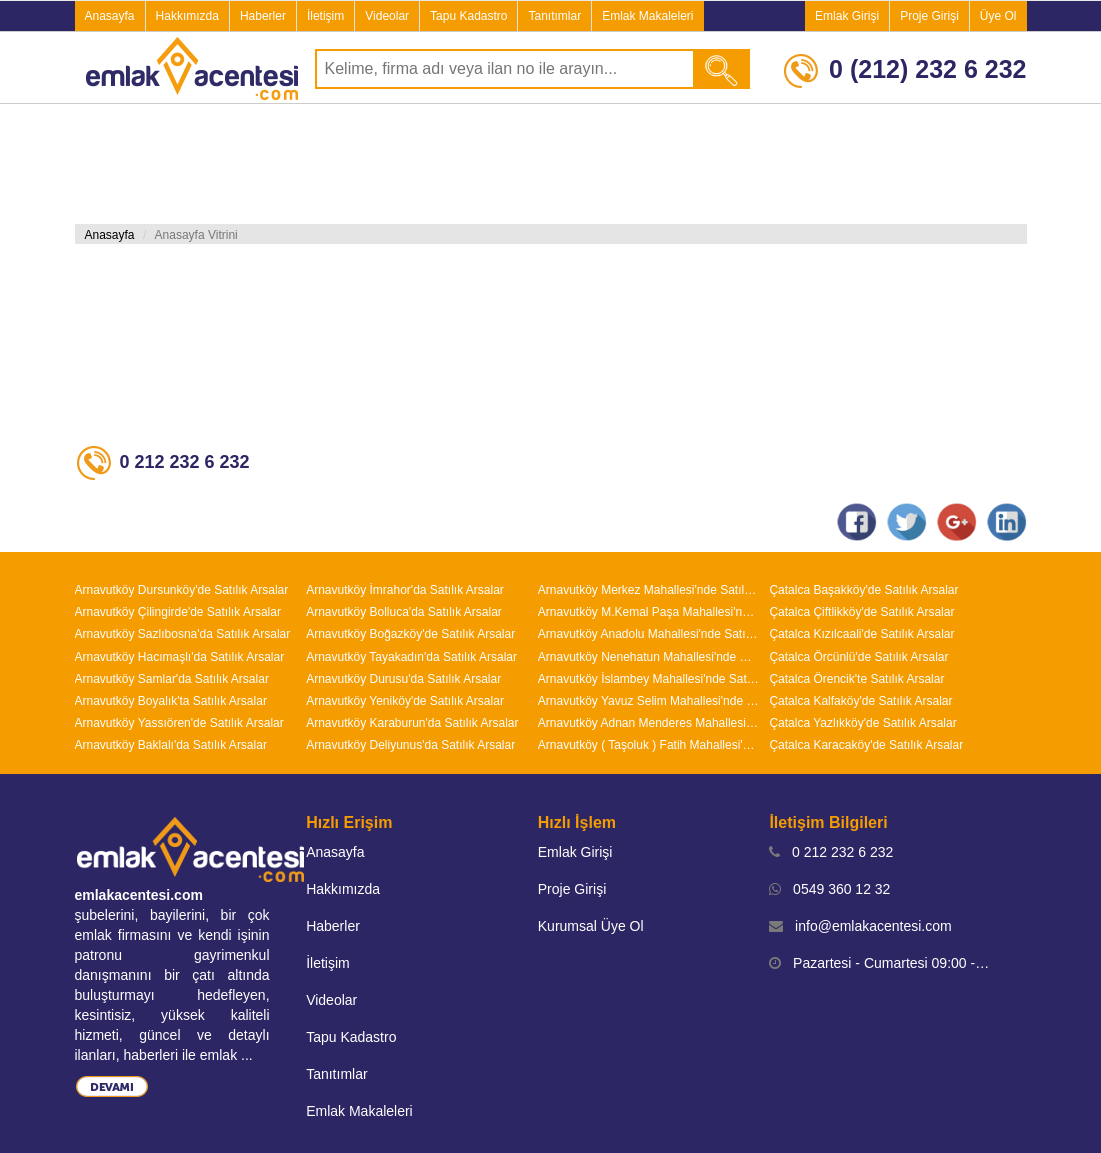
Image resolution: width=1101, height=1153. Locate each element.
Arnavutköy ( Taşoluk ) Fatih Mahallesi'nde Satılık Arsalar (649, 745)
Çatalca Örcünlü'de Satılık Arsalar (858, 657)
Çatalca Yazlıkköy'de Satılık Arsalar (862, 723)
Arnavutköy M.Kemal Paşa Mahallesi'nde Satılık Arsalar (649, 612)
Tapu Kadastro (468, 16)
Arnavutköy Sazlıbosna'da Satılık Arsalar (183, 634)
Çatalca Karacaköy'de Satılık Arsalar (866, 745)
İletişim (325, 16)
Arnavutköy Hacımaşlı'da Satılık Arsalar (180, 657)
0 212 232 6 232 (831, 852)
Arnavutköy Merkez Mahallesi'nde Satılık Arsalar (649, 590)
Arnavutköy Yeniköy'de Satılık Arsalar (405, 701)
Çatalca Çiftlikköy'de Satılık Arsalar (861, 612)
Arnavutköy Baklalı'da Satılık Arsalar (171, 745)
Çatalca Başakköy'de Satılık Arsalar (863, 590)
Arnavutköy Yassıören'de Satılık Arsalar (179, 723)
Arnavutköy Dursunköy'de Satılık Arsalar (182, 590)
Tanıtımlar (554, 16)
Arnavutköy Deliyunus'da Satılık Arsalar (410, 745)
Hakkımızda (187, 16)
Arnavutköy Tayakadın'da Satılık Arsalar (411, 657)
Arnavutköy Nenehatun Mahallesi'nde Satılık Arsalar (649, 657)
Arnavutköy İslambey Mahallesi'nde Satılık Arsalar (649, 679)
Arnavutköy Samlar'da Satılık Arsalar (172, 679)
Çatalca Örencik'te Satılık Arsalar (856, 679)
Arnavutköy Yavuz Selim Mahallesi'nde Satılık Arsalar (649, 701)
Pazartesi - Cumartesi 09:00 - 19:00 (880, 963)
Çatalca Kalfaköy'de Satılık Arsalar (860, 701)
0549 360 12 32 (829, 889)
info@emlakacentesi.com (860, 926)
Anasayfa (110, 16)
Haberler (263, 16)
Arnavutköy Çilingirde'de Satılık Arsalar (178, 612)
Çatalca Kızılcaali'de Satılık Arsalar (861, 634)
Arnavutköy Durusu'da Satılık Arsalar (403, 679)
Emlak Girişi (847, 16)
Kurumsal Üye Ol (591, 926)
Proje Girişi (929, 16)
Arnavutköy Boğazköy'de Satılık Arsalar (410, 634)
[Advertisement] (551, 164)
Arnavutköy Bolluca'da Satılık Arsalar (404, 612)
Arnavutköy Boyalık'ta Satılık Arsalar (171, 701)
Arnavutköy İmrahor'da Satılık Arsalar (405, 590)
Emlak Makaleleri (647, 16)
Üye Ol (998, 16)
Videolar (387, 16)
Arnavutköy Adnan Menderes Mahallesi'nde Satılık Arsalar (649, 723)
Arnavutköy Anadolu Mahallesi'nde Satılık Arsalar (649, 634)
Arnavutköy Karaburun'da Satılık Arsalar (412, 723)
